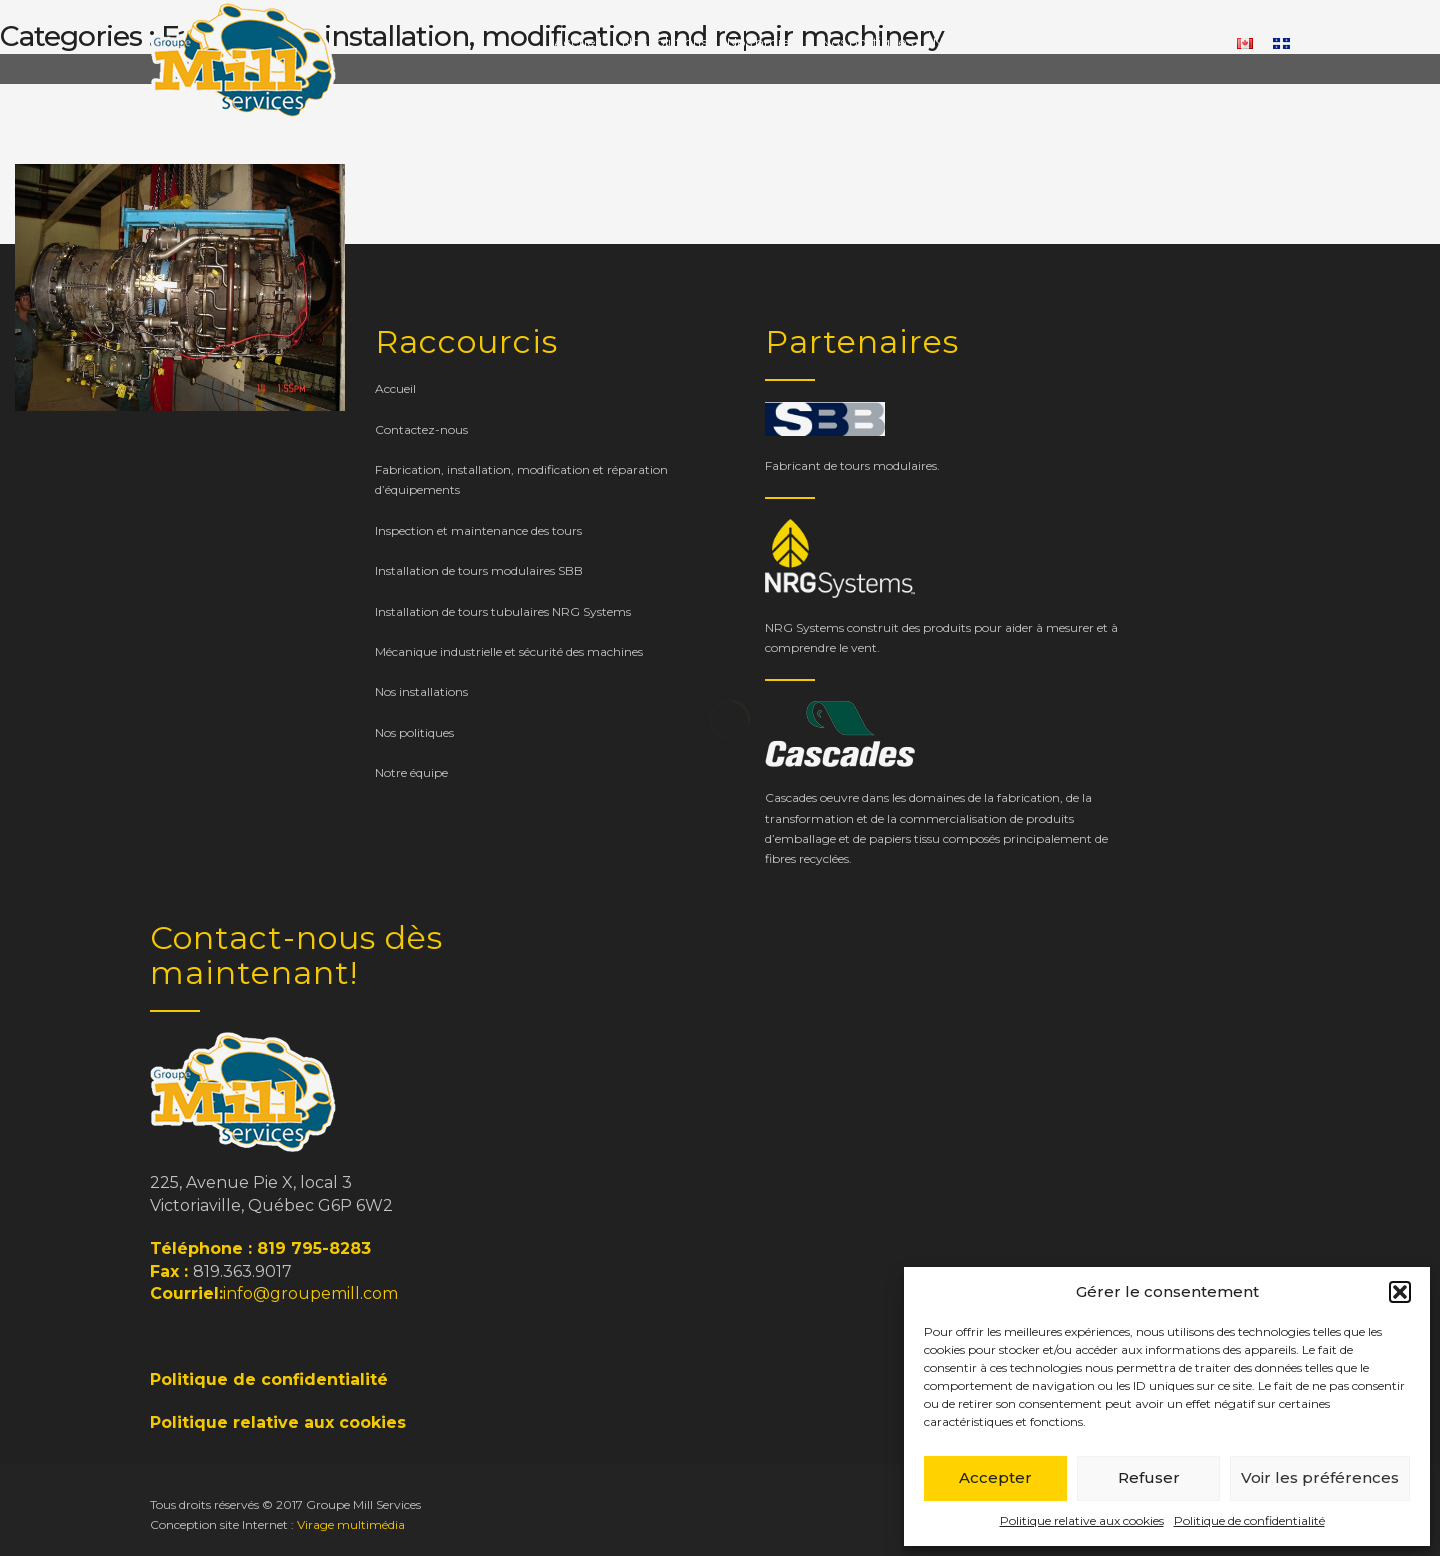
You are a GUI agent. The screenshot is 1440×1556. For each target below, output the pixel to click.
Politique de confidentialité (1249, 1520)
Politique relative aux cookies (1082, 1520)
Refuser (1149, 1477)
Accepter (995, 1477)
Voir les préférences (1320, 1477)
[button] (1400, 1292)
